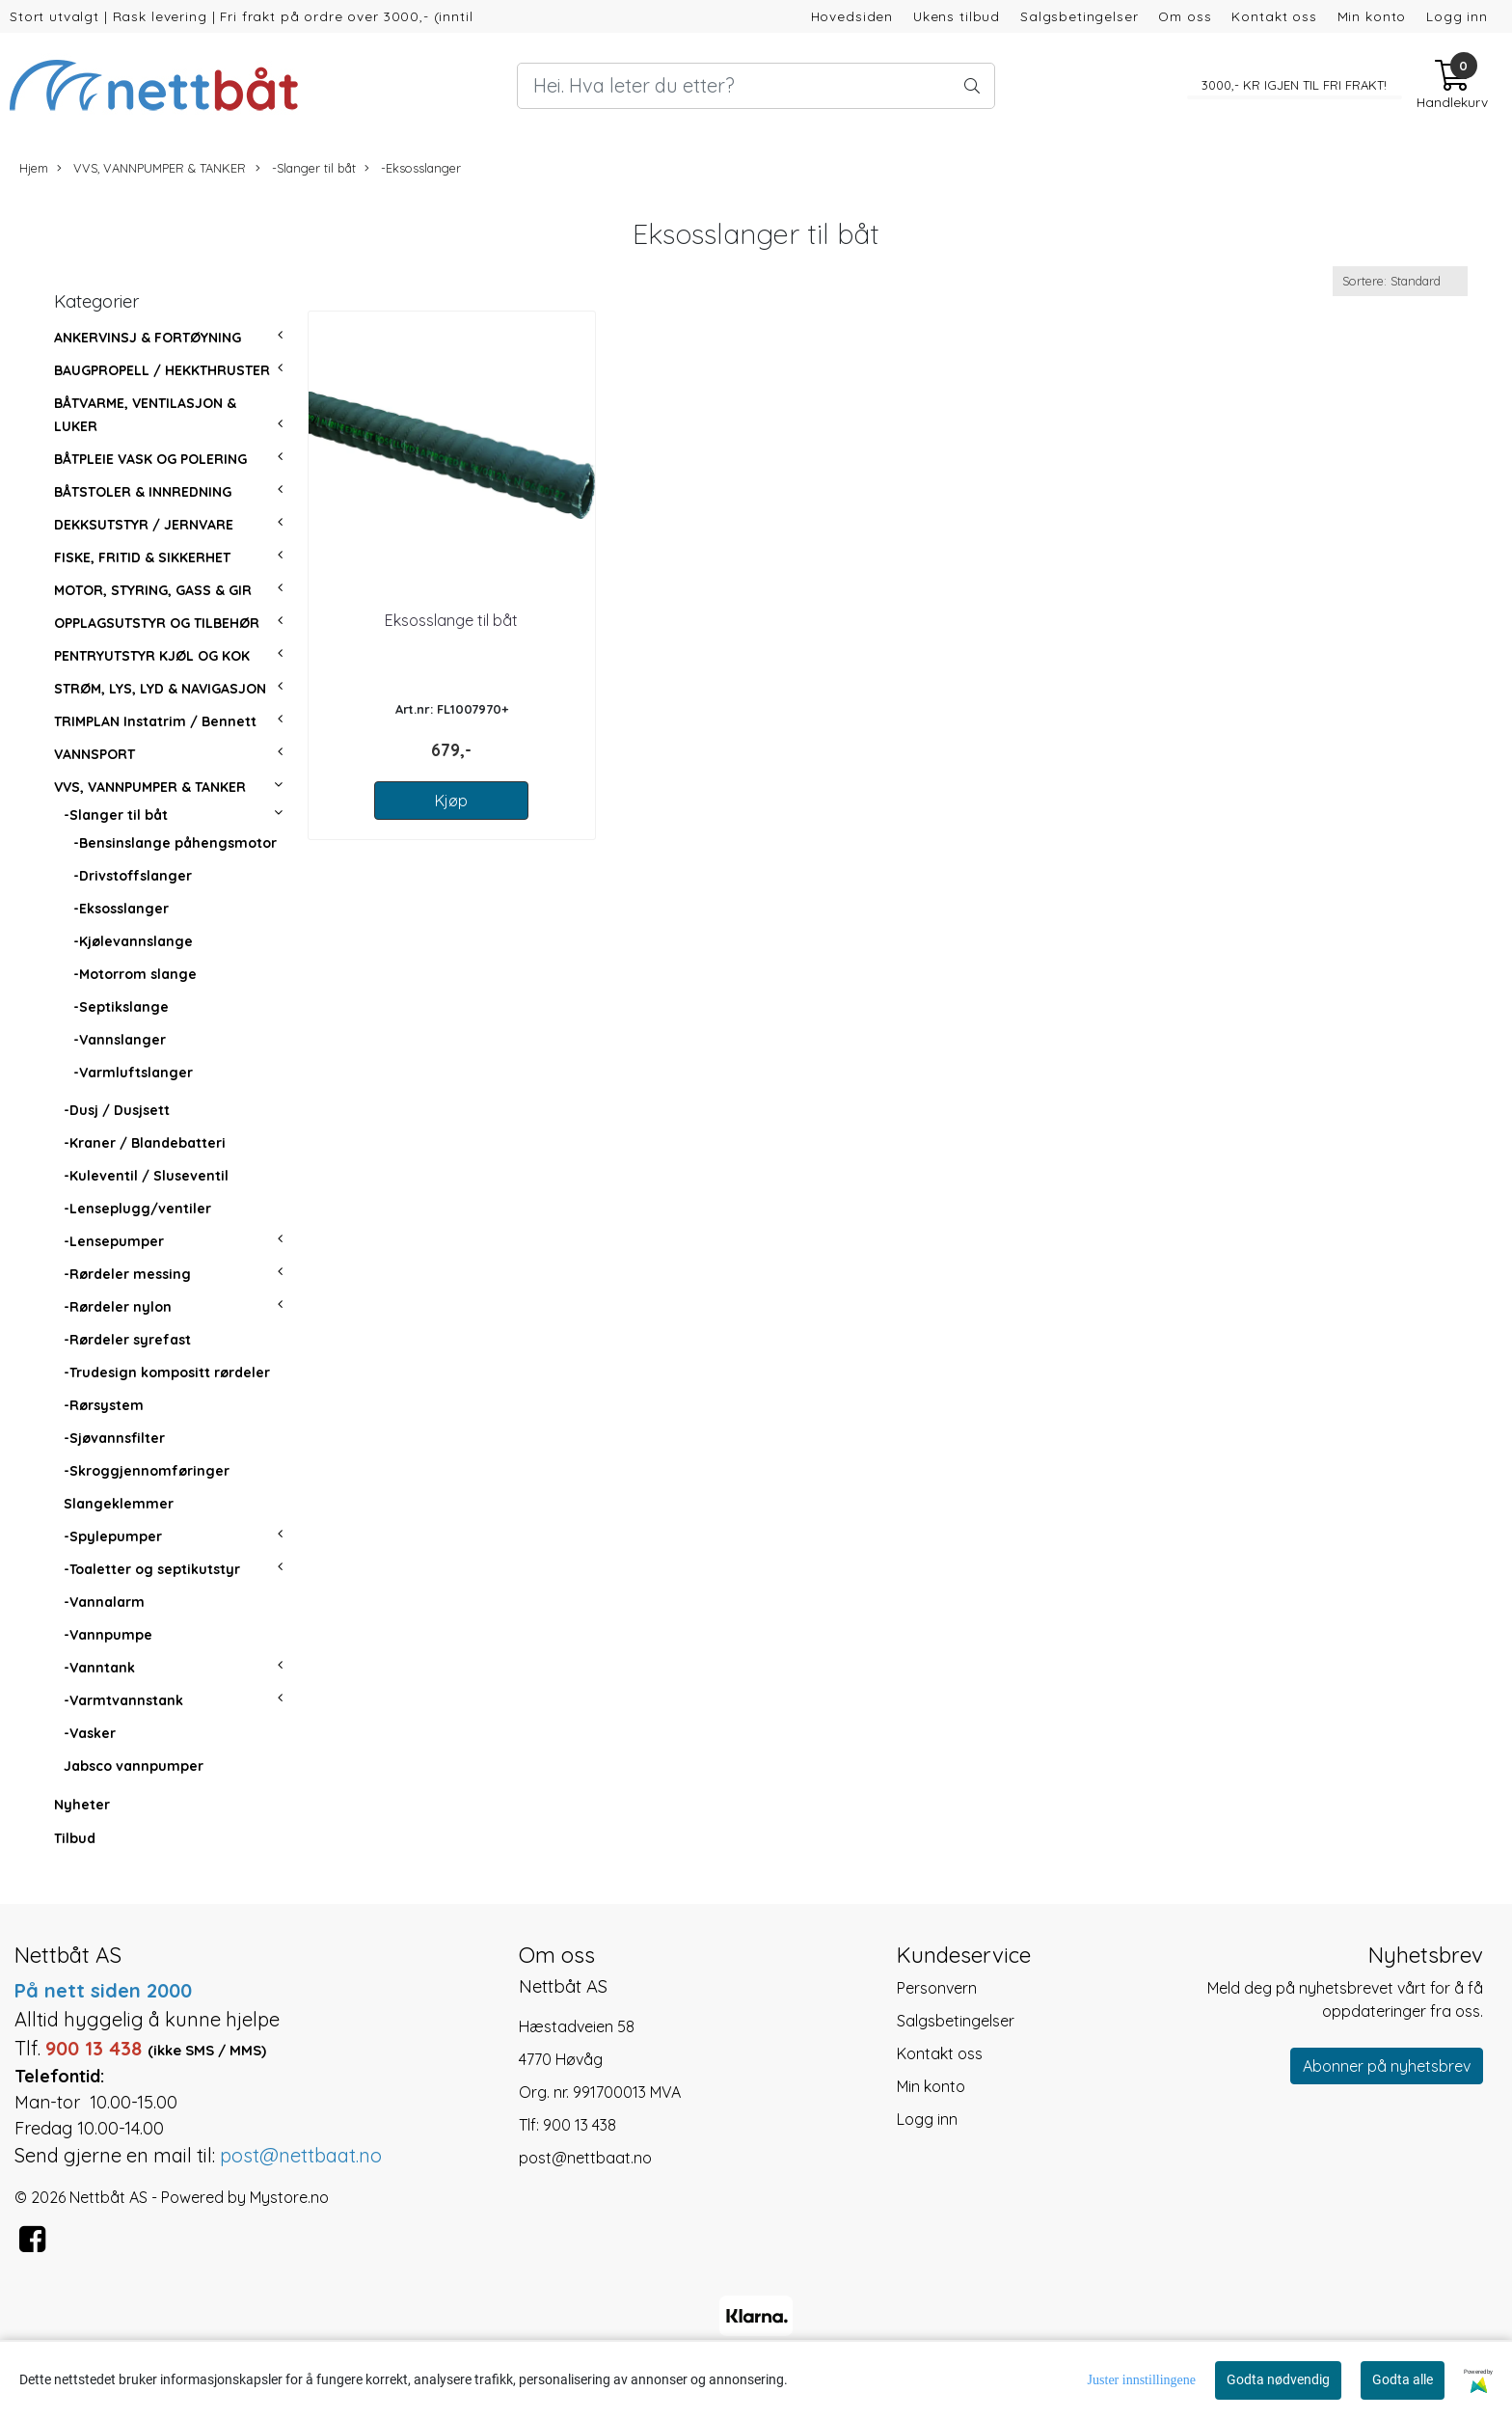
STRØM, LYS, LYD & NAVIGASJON (160, 688)
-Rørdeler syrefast (127, 1339)
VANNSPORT (94, 754)
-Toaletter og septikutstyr (152, 1569)
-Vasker (90, 1733)
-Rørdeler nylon (118, 1307)
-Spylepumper (113, 1536)
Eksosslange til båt (451, 620)
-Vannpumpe (108, 1635)
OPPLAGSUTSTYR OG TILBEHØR (156, 623)
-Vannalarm (104, 1602)
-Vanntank (99, 1667)
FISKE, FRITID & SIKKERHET (142, 557)
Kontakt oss (1273, 16)
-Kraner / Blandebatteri (145, 1143)
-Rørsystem (104, 1405)
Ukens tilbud (956, 16)
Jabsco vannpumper (133, 1766)
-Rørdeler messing (127, 1274)
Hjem (33, 168)
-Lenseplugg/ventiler (137, 1208)
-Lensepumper (114, 1241)
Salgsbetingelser (1079, 16)
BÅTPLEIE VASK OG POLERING (150, 459)
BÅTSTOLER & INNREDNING (142, 492)
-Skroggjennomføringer (147, 1471)
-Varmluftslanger (133, 1072)
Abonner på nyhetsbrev (1387, 2066)
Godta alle (1402, 2379)
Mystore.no (289, 2197)
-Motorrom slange (135, 974)
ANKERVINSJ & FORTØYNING (147, 337)
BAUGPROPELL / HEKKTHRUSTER (162, 370)
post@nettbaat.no (585, 2157)
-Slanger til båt (306, 168)
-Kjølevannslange (133, 941)
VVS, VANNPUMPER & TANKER (151, 168)
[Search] (756, 86)
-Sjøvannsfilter (114, 1438)
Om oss (1184, 16)
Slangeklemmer (119, 1503)
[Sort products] (1400, 281)
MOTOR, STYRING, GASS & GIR (153, 590)
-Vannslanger (119, 1039)
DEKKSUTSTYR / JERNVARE (143, 524)
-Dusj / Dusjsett (117, 1110)
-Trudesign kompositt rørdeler (167, 1372)
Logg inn (1457, 16)
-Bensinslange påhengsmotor (175, 843)
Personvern (937, 1988)
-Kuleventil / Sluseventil (146, 1175)
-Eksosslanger (412, 168)
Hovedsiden (852, 16)
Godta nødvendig (1278, 2379)
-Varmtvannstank (123, 1700)
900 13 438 (579, 2124)
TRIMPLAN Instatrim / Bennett (155, 721)
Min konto (1372, 16)
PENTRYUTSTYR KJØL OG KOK (152, 656)
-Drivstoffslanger (132, 875)
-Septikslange (121, 1007)
